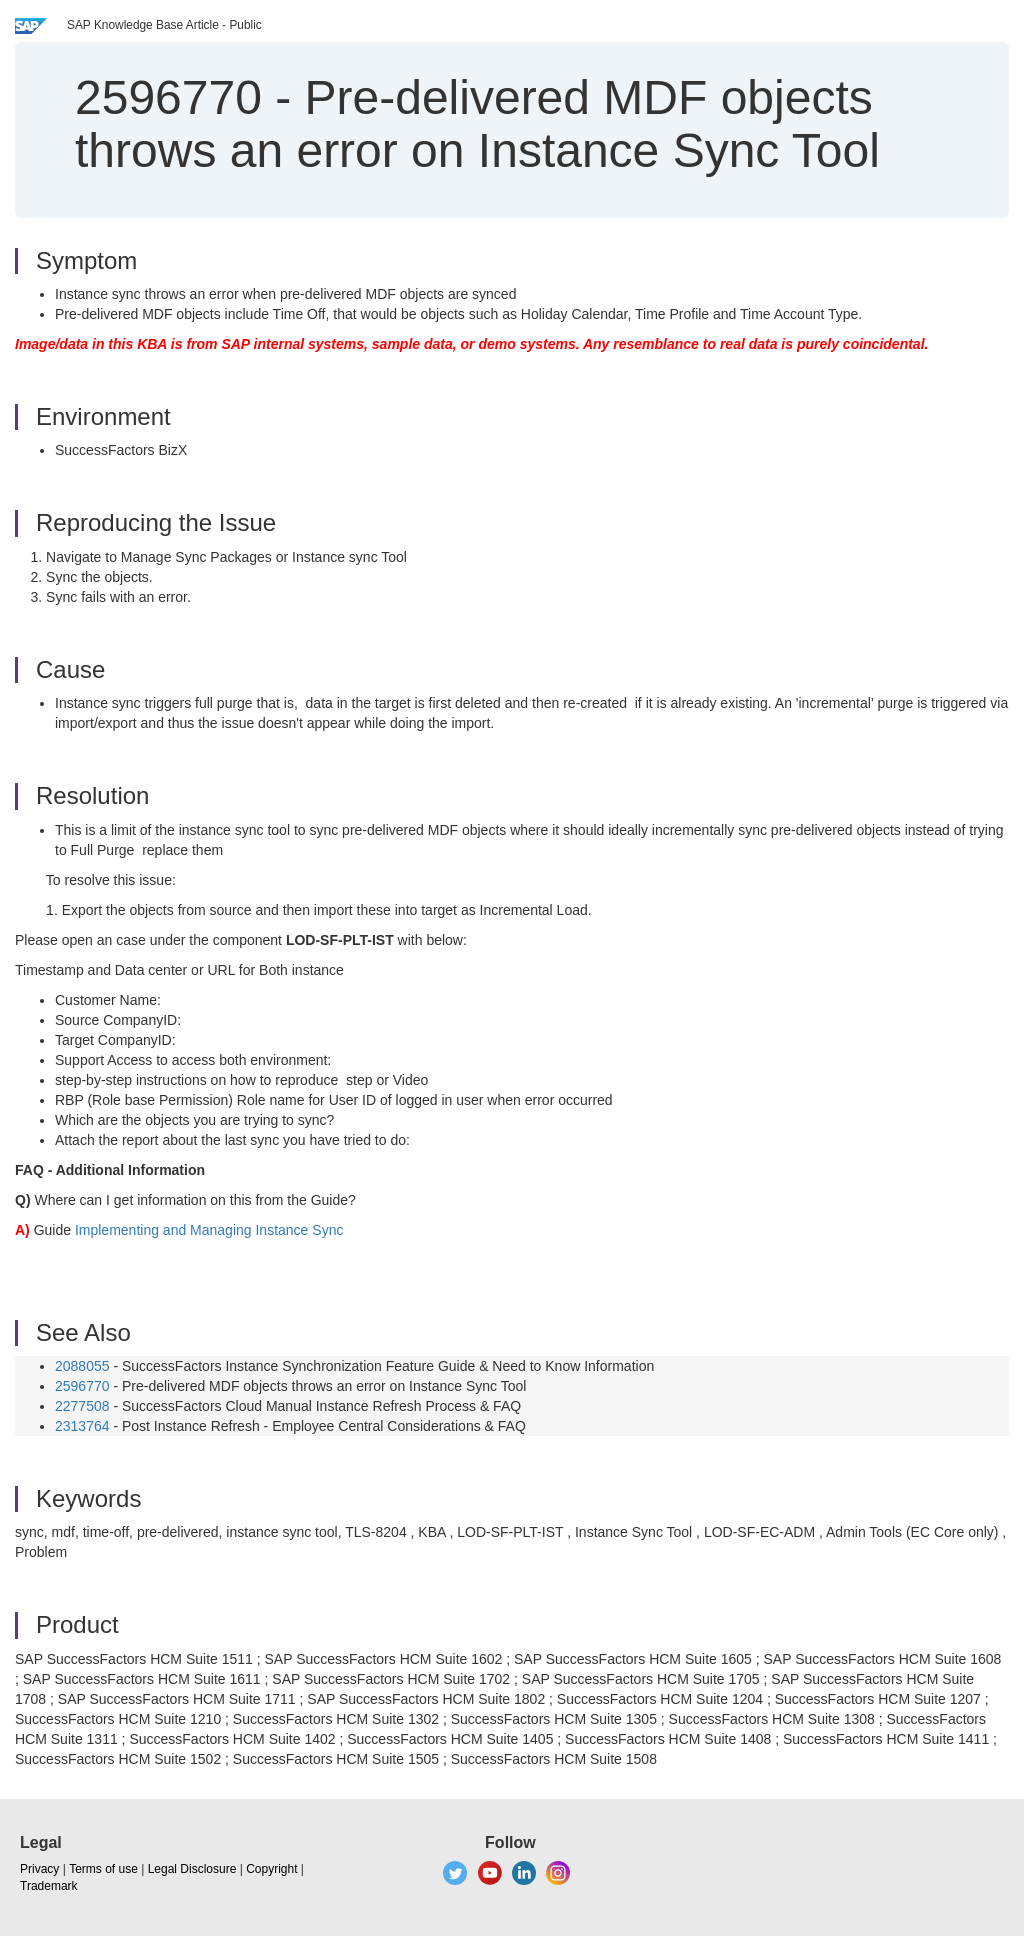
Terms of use (103, 1869)
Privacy (39, 1869)
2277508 (82, 1406)
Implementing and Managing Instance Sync (209, 1230)
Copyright (271, 1869)
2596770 (82, 1386)
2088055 (82, 1366)
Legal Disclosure (192, 1869)
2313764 (82, 1426)
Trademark (49, 1886)
